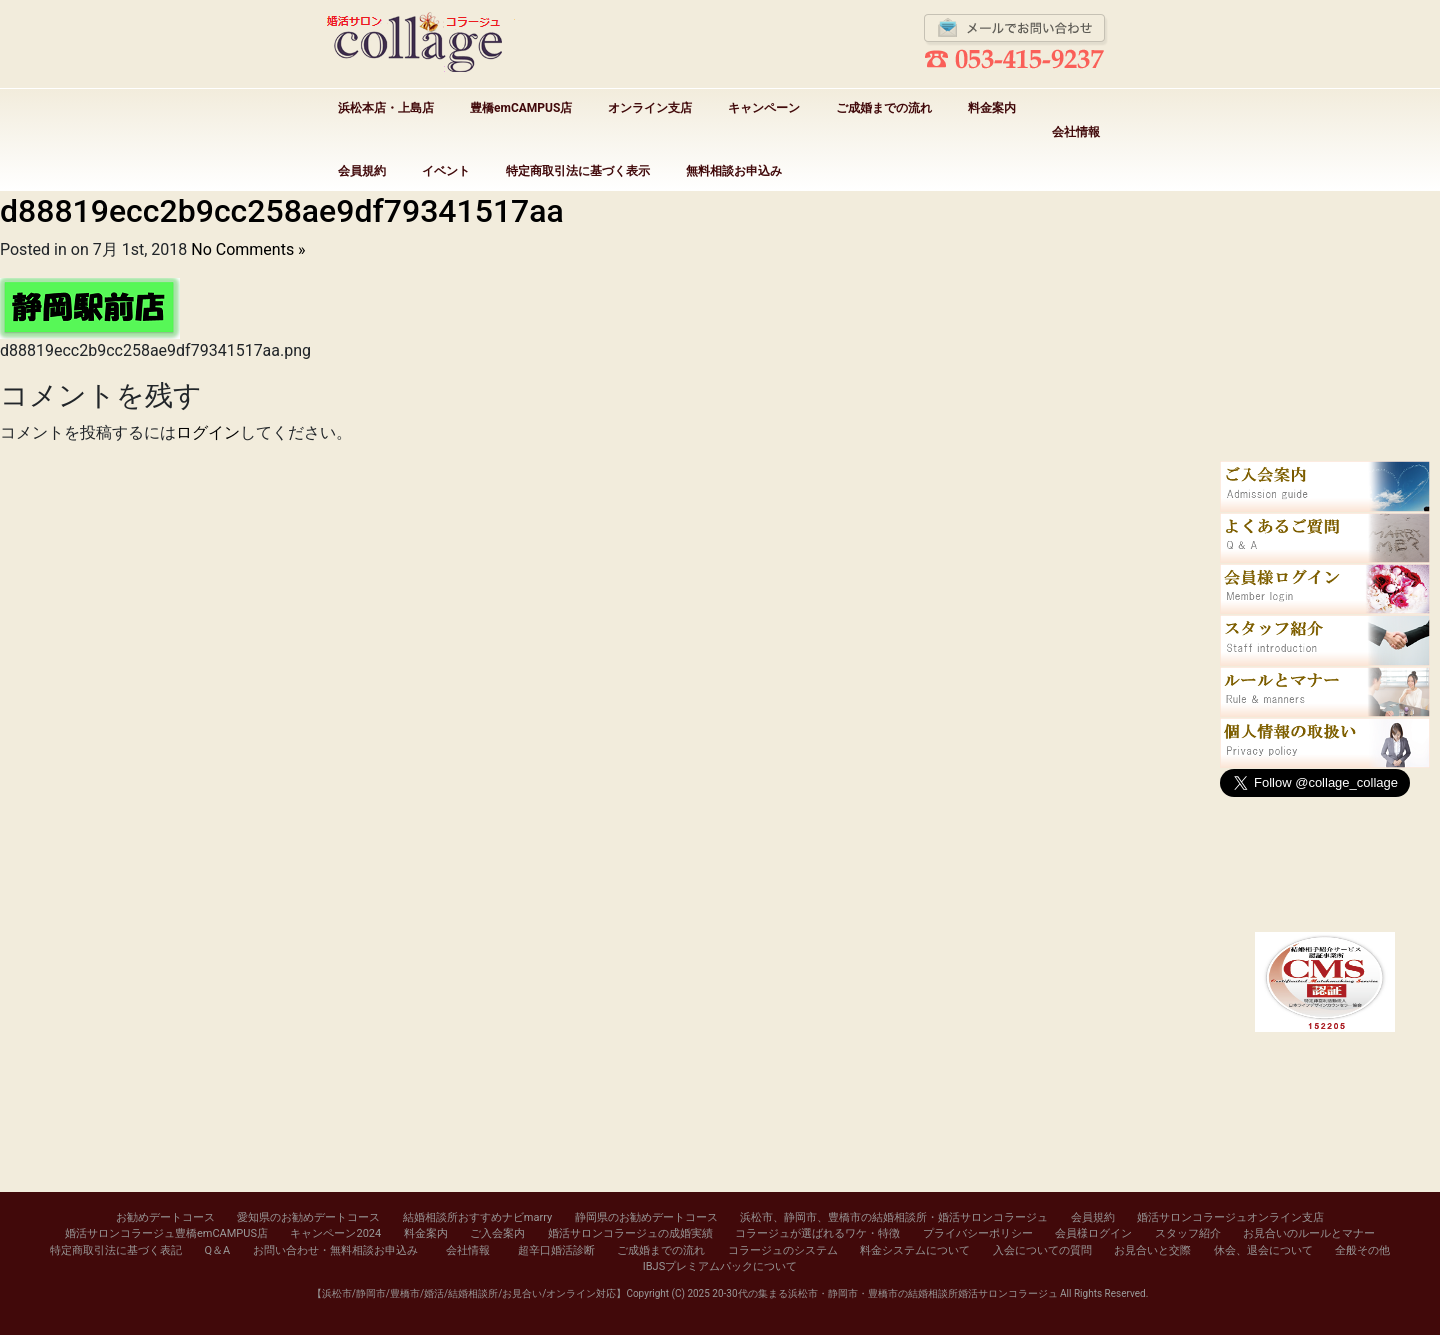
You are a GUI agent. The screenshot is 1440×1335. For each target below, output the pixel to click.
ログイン (208, 432)
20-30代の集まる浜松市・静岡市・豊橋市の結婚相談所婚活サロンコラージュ (884, 1293)
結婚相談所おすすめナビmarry (477, 1217)
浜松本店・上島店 (386, 108)
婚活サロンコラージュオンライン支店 (1230, 1217)
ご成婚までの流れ (884, 108)
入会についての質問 (1042, 1250)
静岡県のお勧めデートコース (646, 1217)
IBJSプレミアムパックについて (720, 1266)
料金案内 (992, 108)
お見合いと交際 (1152, 1250)
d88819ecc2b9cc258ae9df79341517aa (282, 211)
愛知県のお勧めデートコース (308, 1217)
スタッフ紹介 (1188, 1233)
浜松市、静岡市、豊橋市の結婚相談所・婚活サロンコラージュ (894, 1217)
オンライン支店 (650, 108)
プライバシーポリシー (978, 1233)
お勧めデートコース (165, 1217)
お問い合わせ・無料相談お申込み (335, 1250)
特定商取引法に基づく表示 (578, 171)
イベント (446, 171)
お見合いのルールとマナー (1309, 1233)
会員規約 (362, 171)
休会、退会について (1263, 1250)
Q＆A (217, 1250)
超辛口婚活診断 (556, 1250)
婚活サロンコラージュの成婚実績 (630, 1233)
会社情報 (1076, 132)
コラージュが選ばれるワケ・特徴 (817, 1233)
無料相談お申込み (734, 171)
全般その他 (1362, 1250)
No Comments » (248, 249)
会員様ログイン (1093, 1233)
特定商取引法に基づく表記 (116, 1250)
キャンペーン (764, 108)
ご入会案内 (497, 1233)
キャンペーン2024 (335, 1233)
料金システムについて (915, 1250)
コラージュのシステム (783, 1250)
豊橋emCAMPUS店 (521, 108)
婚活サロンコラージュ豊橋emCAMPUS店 (166, 1233)
